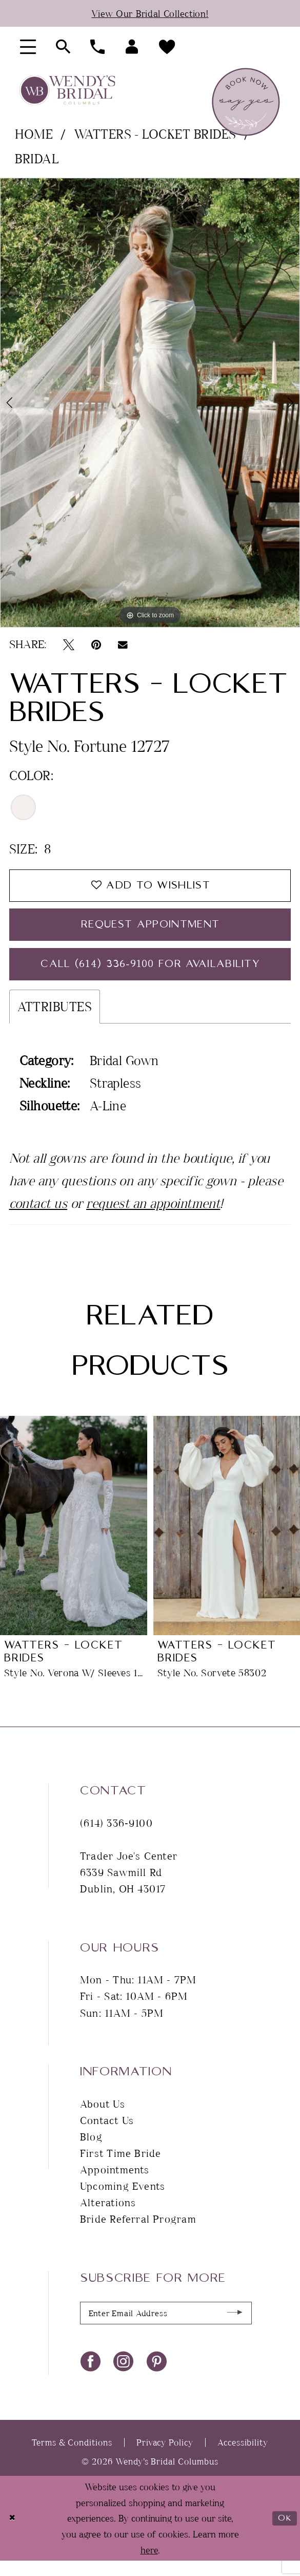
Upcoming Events (122, 2198)
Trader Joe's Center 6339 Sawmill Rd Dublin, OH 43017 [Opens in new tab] (128, 1884)
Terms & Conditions (72, 2456)
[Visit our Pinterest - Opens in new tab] (156, 2374)
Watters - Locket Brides (155, 135)
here (149, 2564)
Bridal (36, 159)
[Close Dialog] (13, 2533)
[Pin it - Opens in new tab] (96, 645)
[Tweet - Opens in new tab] (69, 645)
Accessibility (242, 2456)
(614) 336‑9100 (116, 1835)
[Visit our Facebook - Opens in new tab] (90, 2374)
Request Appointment (150, 930)
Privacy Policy (164, 2456)
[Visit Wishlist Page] (167, 48)
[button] (28, 48)
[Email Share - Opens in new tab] (122, 645)
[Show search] (63, 48)
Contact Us (107, 2132)
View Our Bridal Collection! (150, 14)
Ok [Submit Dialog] (283, 2533)
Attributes (54, 1019)
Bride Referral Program (138, 2231)
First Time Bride (120, 2165)
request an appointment (153, 1215)
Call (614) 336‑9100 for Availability (150, 974)
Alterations (108, 2214)
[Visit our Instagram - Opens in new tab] (123, 2374)
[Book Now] (246, 103)
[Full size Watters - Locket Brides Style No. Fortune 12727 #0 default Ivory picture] (150, 404)
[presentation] (73, 1537)
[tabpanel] (150, 404)
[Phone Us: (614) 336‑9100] (98, 48)
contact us (38, 1215)
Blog (91, 2149)
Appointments (115, 2181)
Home (34, 135)
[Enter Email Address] (166, 2326)
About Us (102, 2116)
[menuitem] (28, 48)
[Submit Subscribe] (235, 2326)
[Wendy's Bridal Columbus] (67, 91)
